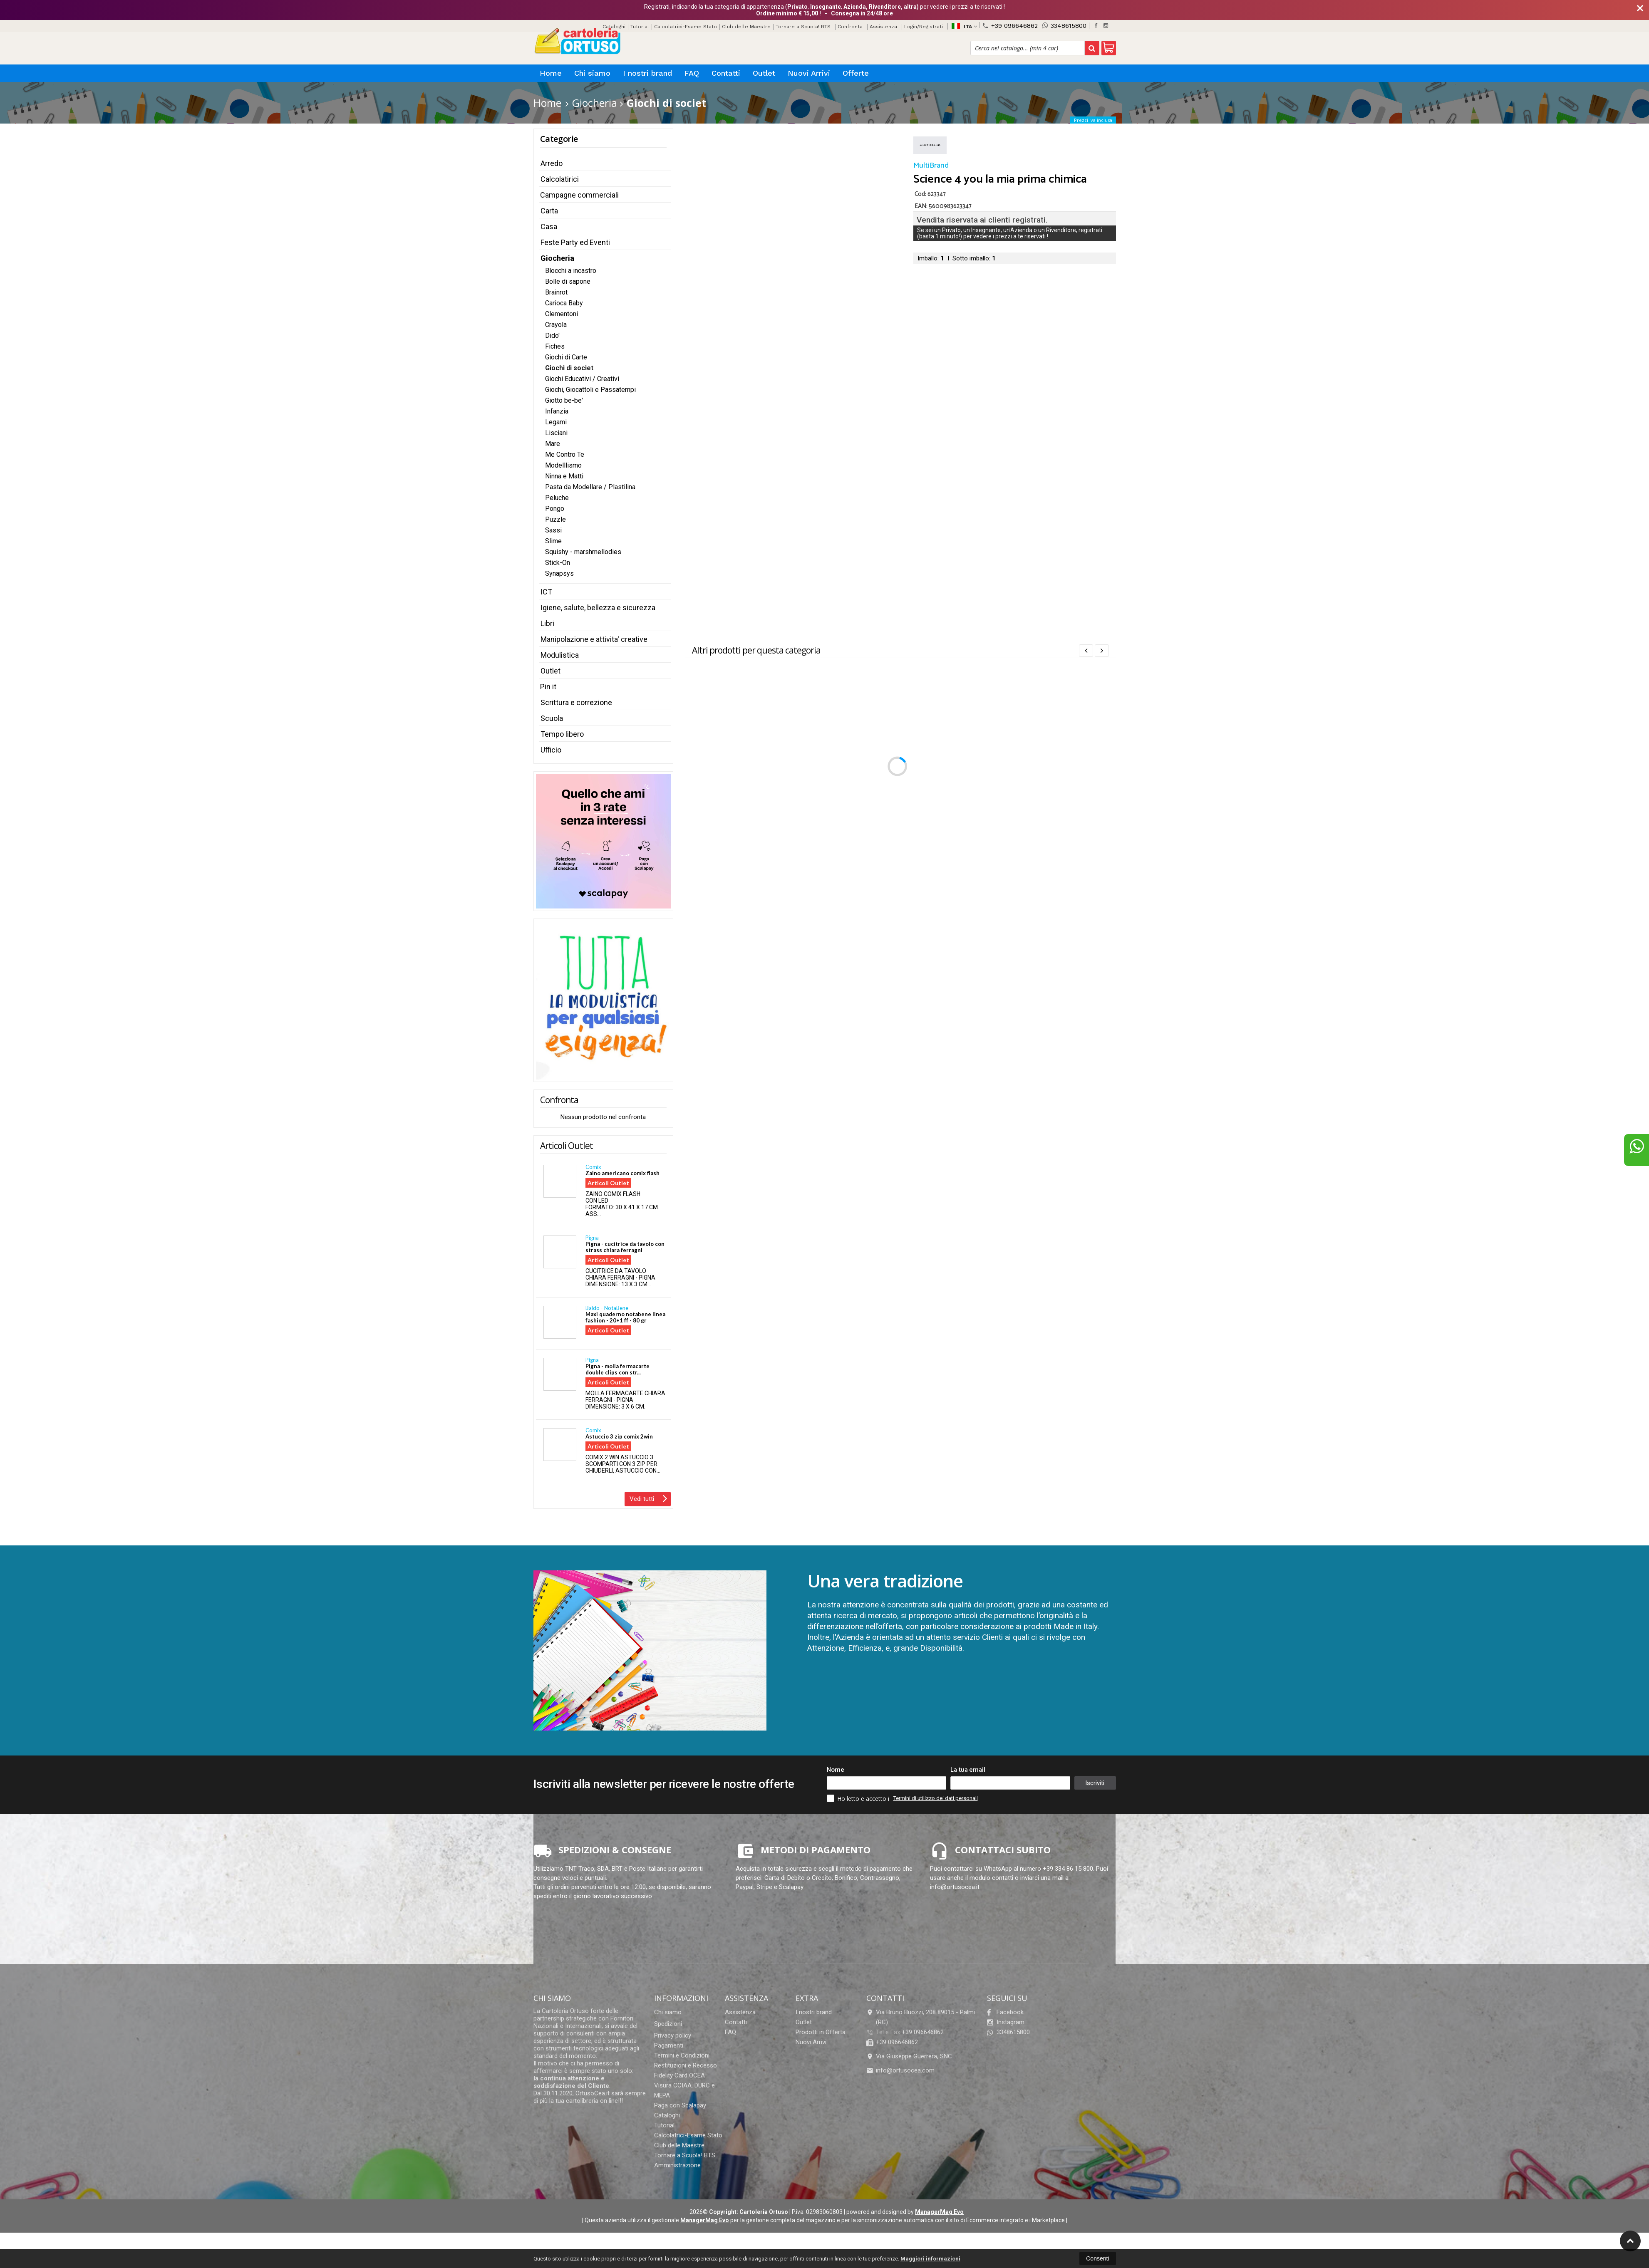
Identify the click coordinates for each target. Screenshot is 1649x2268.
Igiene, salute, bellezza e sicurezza (598, 607)
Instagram (1005, 2022)
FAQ (691, 73)
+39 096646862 (1010, 25)
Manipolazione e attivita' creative (594, 639)
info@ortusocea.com (900, 2070)
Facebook (1005, 2012)
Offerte (856, 73)
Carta (549, 210)
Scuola (552, 718)
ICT (546, 591)
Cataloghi (667, 2115)
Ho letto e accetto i (859, 1798)
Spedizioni (668, 2024)
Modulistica (560, 655)
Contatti (726, 73)
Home (551, 73)
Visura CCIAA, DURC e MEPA (684, 2090)
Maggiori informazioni (930, 2259)
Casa (549, 226)
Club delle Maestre (746, 27)
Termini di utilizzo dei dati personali (935, 1798)
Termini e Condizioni (681, 2055)
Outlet (764, 73)
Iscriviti (1094, 1783)
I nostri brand (647, 73)
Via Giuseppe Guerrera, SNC (909, 2056)
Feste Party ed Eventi (575, 242)
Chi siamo (592, 73)
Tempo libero (562, 734)
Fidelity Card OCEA (679, 2075)
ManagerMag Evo (939, 2212)
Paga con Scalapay (680, 2105)
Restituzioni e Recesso (685, 2065)
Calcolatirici (560, 179)
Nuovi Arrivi (809, 73)
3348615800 (1064, 25)
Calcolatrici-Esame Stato (685, 27)
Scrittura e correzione (576, 702)
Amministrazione (677, 2165)
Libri (547, 623)
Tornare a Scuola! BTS (803, 27)
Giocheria (557, 258)
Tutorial (639, 27)
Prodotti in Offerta (821, 2032)
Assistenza (883, 27)
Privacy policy (672, 2035)
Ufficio (551, 749)
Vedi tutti (648, 1498)
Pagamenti (668, 2045)
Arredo (552, 163)
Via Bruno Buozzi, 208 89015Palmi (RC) (920, 2017)
